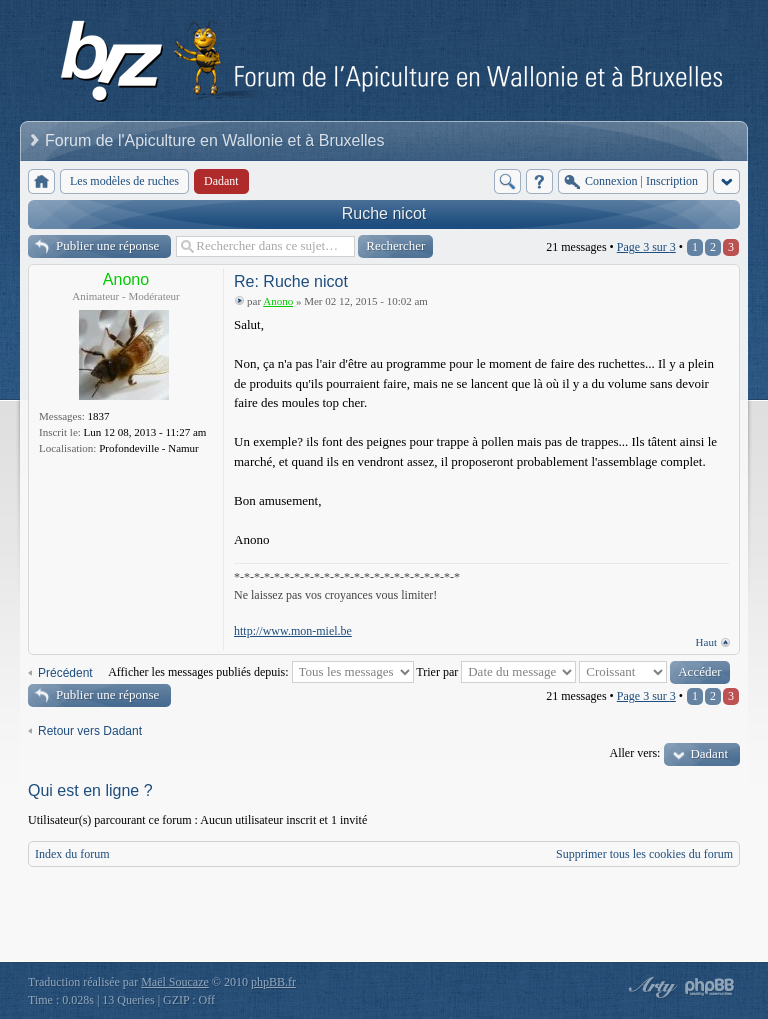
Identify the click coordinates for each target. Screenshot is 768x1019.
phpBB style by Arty (650, 987)
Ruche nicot (384, 213)
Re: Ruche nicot (291, 281)
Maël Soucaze (175, 982)
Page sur (646, 247)
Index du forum (72, 854)
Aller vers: (634, 753)
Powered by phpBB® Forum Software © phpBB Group (710, 987)
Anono (126, 279)
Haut (706, 642)
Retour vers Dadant (90, 731)
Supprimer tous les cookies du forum (644, 854)
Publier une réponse (107, 245)
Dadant (709, 753)
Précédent (65, 673)
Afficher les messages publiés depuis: (260, 672)
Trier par (496, 672)
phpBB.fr (273, 982)
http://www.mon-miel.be (293, 631)
